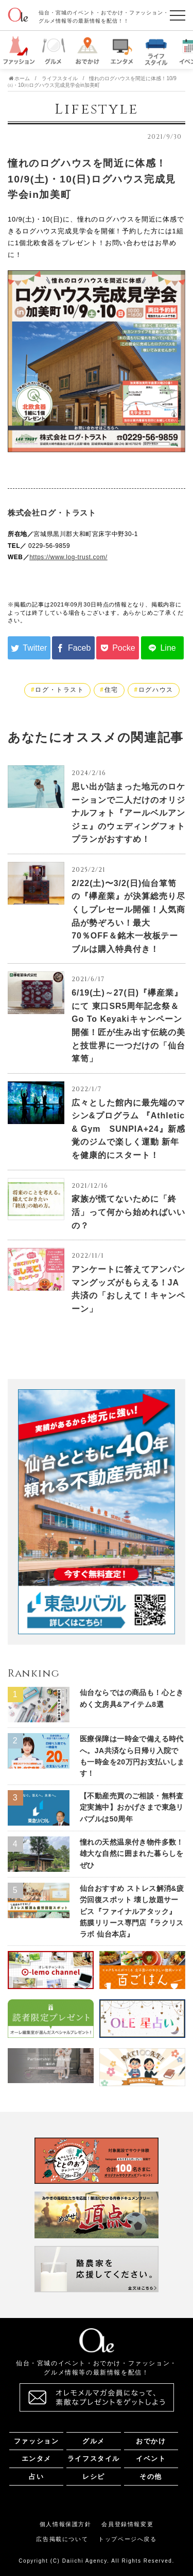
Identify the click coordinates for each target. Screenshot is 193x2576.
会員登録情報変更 (127, 2524)
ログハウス (155, 689)
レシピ (93, 2476)
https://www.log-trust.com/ (68, 557)
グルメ (93, 2441)
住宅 (111, 689)
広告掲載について (62, 2539)
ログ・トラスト (59, 689)
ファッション (36, 2441)
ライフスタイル (93, 2458)
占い (36, 2476)
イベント (151, 2458)
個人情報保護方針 (66, 2524)
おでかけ (151, 2441)
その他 (150, 2476)
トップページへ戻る (127, 2539)
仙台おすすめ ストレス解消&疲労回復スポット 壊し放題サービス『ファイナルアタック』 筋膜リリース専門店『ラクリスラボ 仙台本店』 (132, 1911)
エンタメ (36, 2458)
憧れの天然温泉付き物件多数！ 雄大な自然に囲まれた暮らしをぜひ (132, 1853)
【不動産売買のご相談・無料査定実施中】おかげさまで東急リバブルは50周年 (132, 1807)
